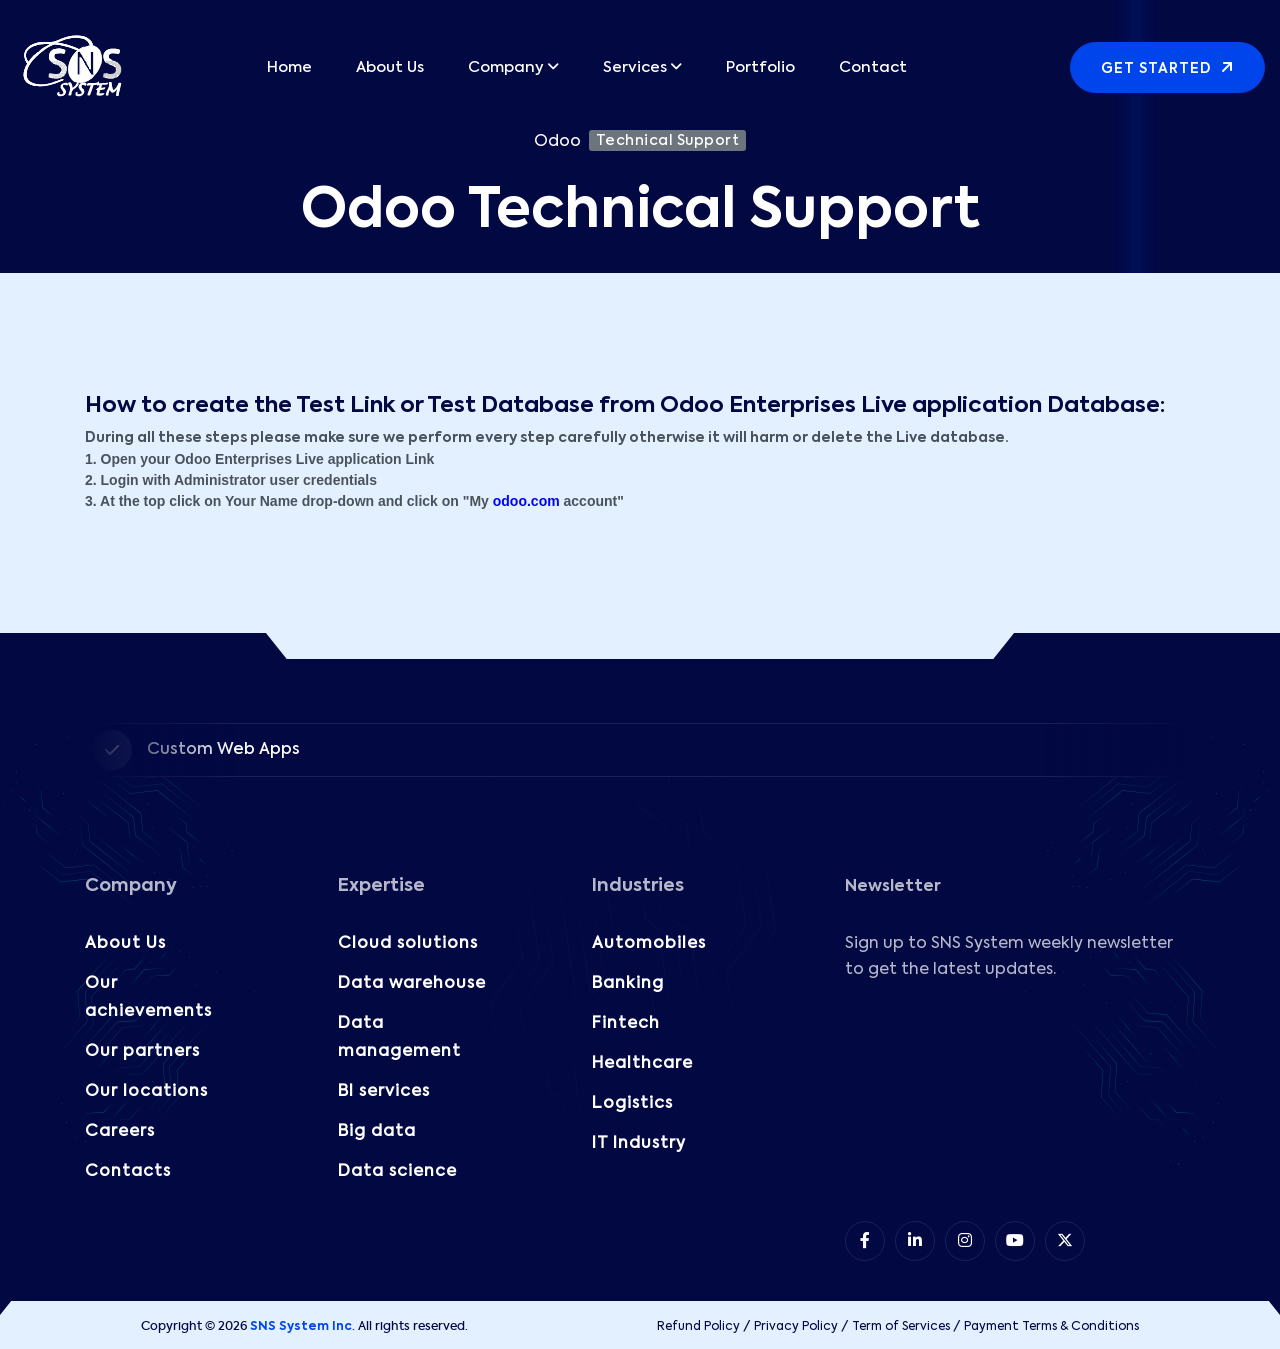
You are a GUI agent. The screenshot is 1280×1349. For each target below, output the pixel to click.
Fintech (626, 1024)
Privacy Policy (796, 1327)
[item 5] (1065, 1241)
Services (635, 67)
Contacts (128, 1172)
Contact (873, 67)
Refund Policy (698, 1327)
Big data (377, 1132)
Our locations (146, 1092)
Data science (397, 1172)
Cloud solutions (408, 944)
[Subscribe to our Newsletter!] (1018, 1098)
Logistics (632, 1104)
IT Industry (639, 1144)
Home (289, 67)
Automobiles (649, 944)
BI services (384, 1092)
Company (506, 67)
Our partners (142, 1052)
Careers (120, 1132)
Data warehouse (412, 984)
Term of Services (901, 1327)
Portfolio (760, 67)
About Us (390, 67)
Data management (399, 1038)
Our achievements (148, 998)
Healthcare (642, 1064)
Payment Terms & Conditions (1051, 1327)
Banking (628, 984)
